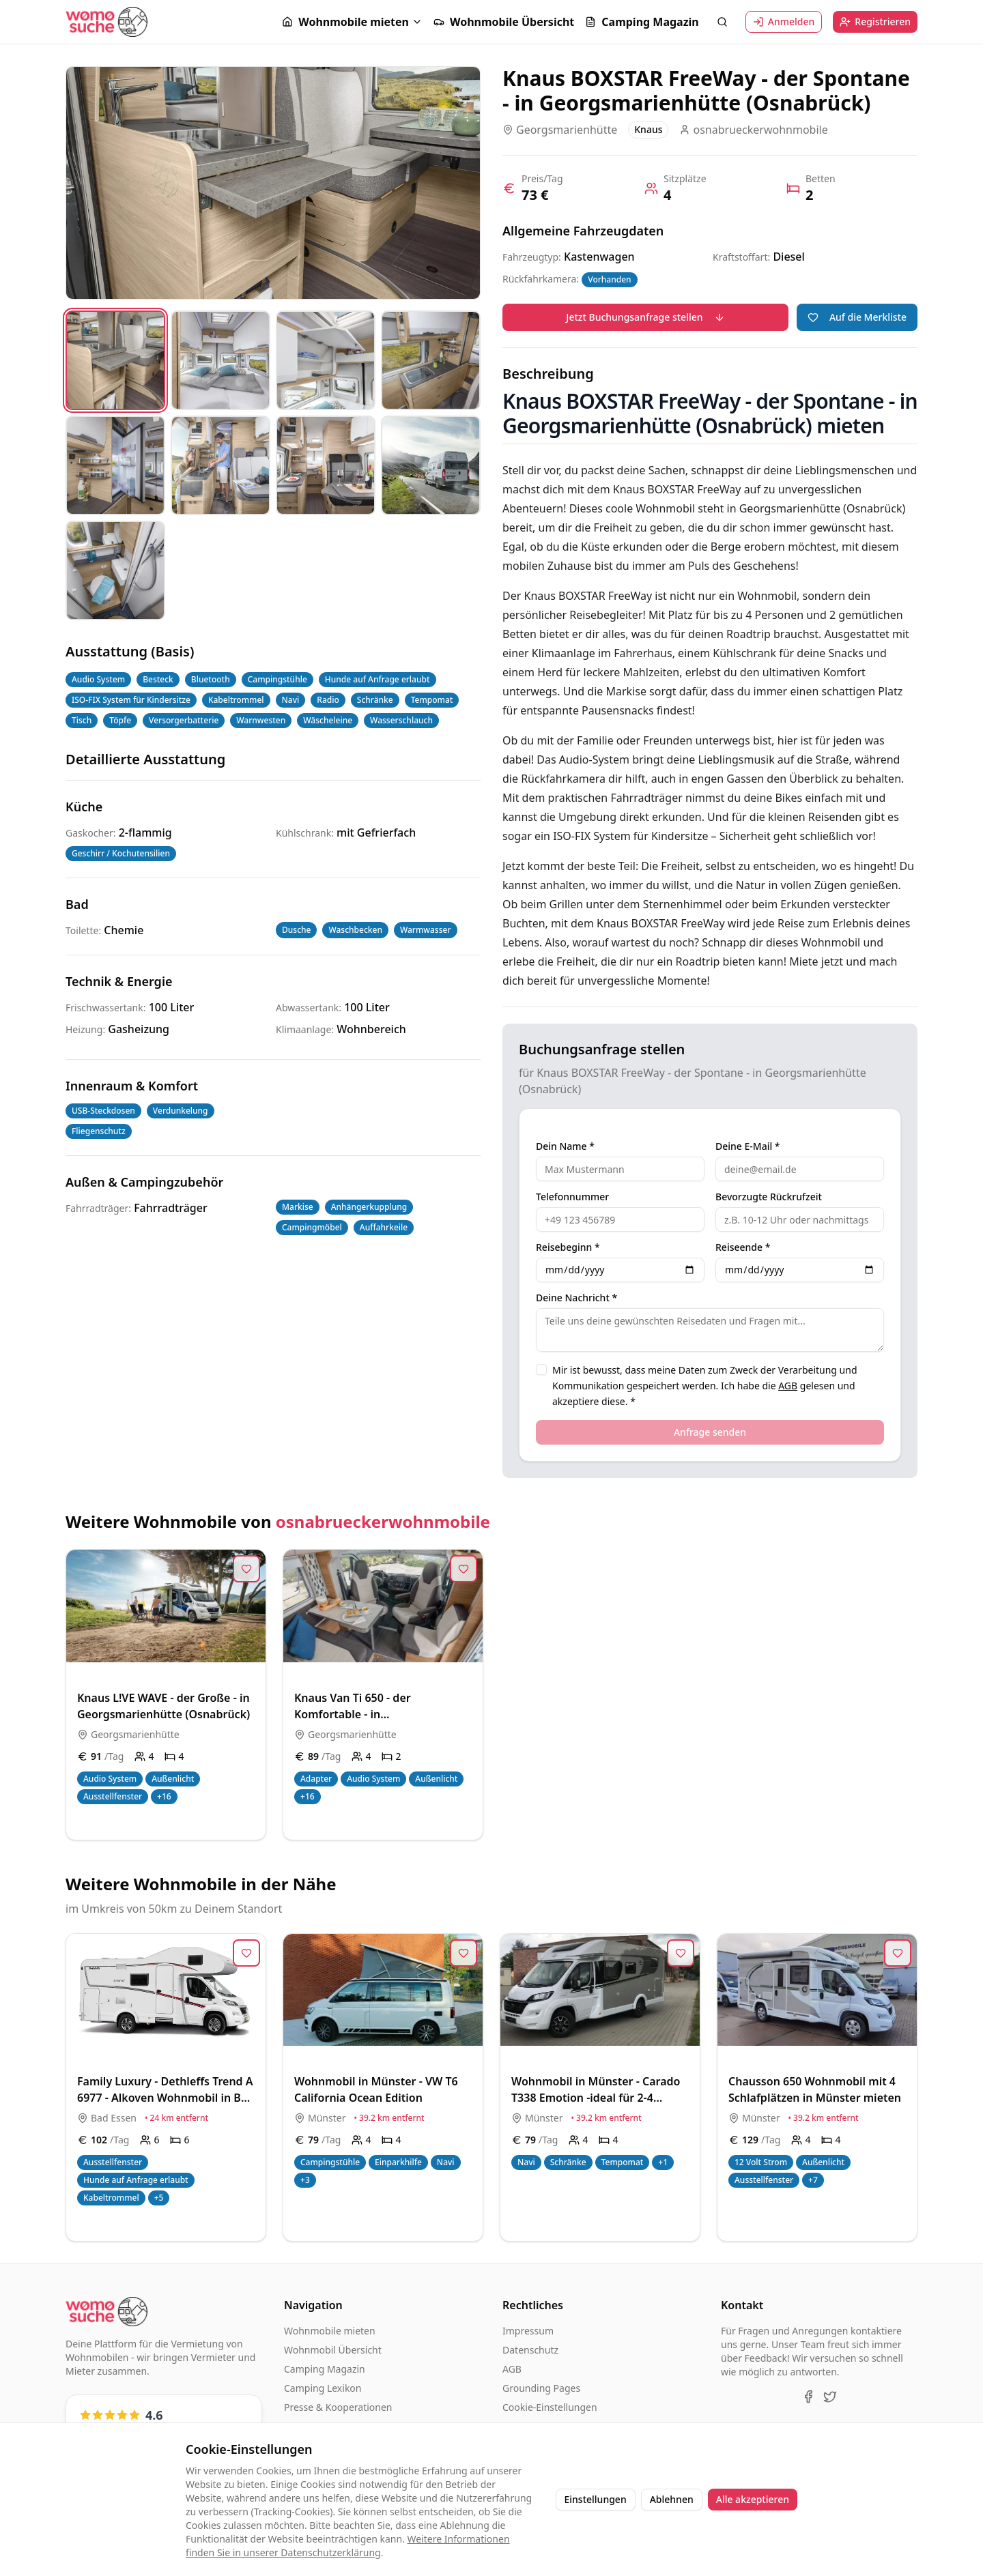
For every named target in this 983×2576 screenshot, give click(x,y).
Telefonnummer (572, 1197)
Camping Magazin (641, 21)
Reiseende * (742, 1247)
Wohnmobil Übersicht (333, 2349)
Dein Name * (565, 1146)
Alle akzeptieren (752, 2499)
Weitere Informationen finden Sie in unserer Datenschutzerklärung (348, 2545)
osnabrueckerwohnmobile (383, 1521)
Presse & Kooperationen (338, 2407)
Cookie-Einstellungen (549, 2407)
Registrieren (875, 21)
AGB (787, 1385)
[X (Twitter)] (830, 2396)
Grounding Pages (541, 2388)
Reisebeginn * (568, 1247)
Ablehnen (672, 2499)
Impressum (528, 2330)
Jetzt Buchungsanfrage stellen (645, 316)
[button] (352, 22)
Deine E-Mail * (747, 1146)
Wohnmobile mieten (345, 21)
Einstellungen (596, 2499)
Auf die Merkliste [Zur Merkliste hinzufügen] (857, 316)
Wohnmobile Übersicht (503, 21)
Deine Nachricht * (576, 1298)
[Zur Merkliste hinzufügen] (246, 1568)
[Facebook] (808, 2396)
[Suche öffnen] (722, 22)
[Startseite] (106, 21)
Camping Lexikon (322, 2388)
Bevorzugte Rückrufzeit (768, 1197)
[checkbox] (541, 1369)
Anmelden (784, 21)
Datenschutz (530, 2349)
